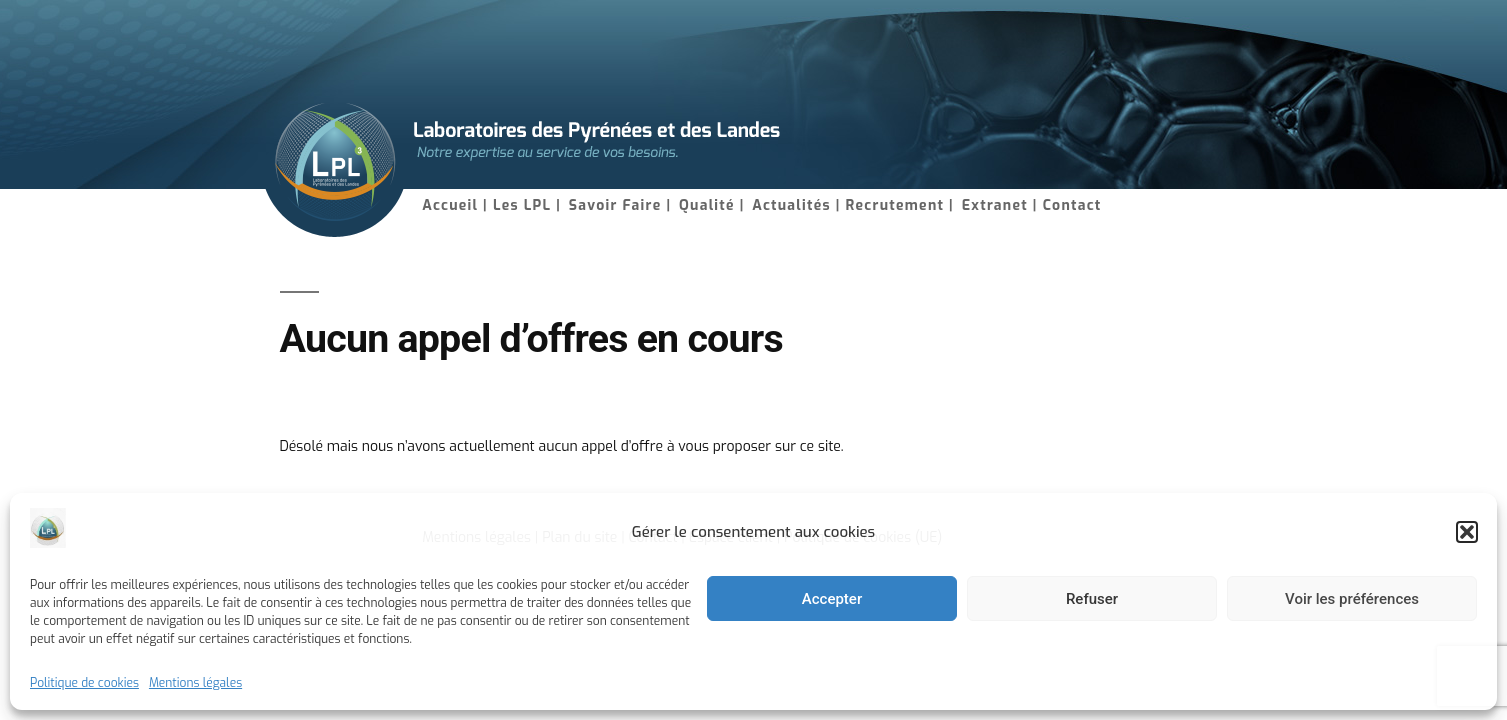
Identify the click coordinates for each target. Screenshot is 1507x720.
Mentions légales (195, 683)
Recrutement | (900, 205)
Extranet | (1000, 205)
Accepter (832, 599)
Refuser (1092, 599)
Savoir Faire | (620, 205)
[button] (1467, 532)
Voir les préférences (1352, 599)
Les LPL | (527, 205)
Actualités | (796, 205)
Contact (1072, 205)
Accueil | (455, 205)
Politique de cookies (84, 683)
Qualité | (711, 205)
